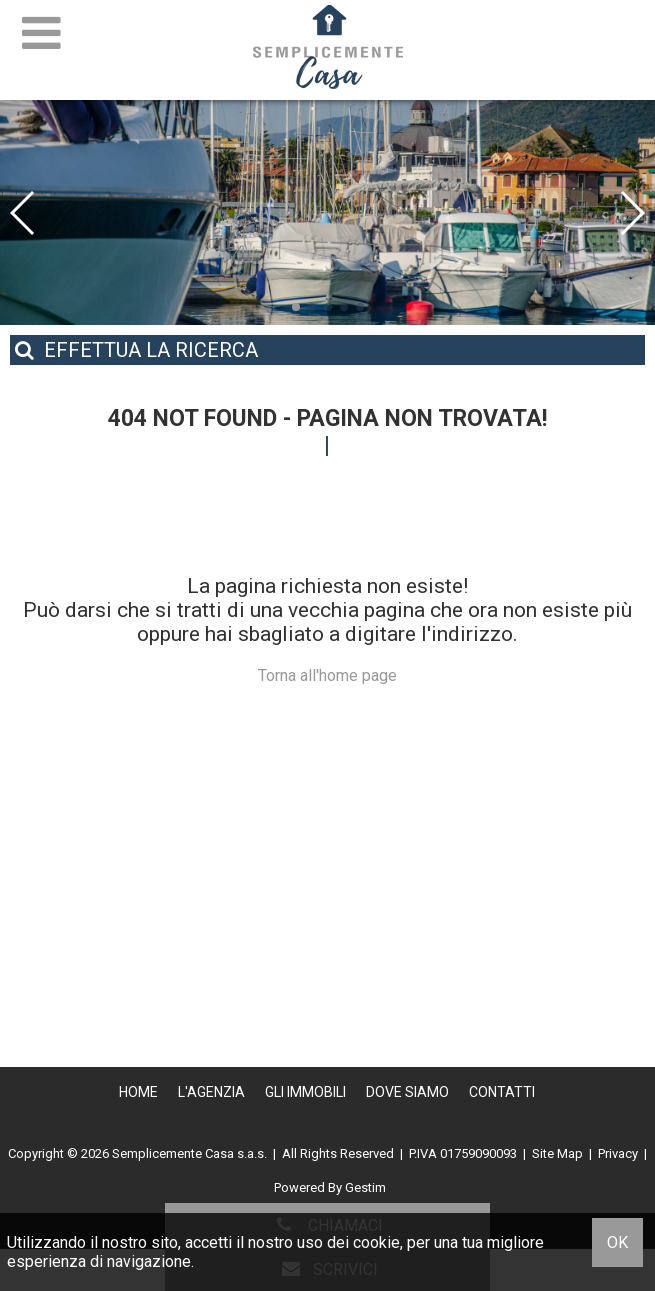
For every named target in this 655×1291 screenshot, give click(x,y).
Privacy (618, 1153)
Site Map (557, 1153)
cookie (376, 1242)
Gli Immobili (305, 1092)
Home (138, 1092)
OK (617, 1242)
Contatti (502, 1092)
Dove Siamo (407, 1092)
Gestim (365, 1187)
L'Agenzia (211, 1092)
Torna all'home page (327, 675)
